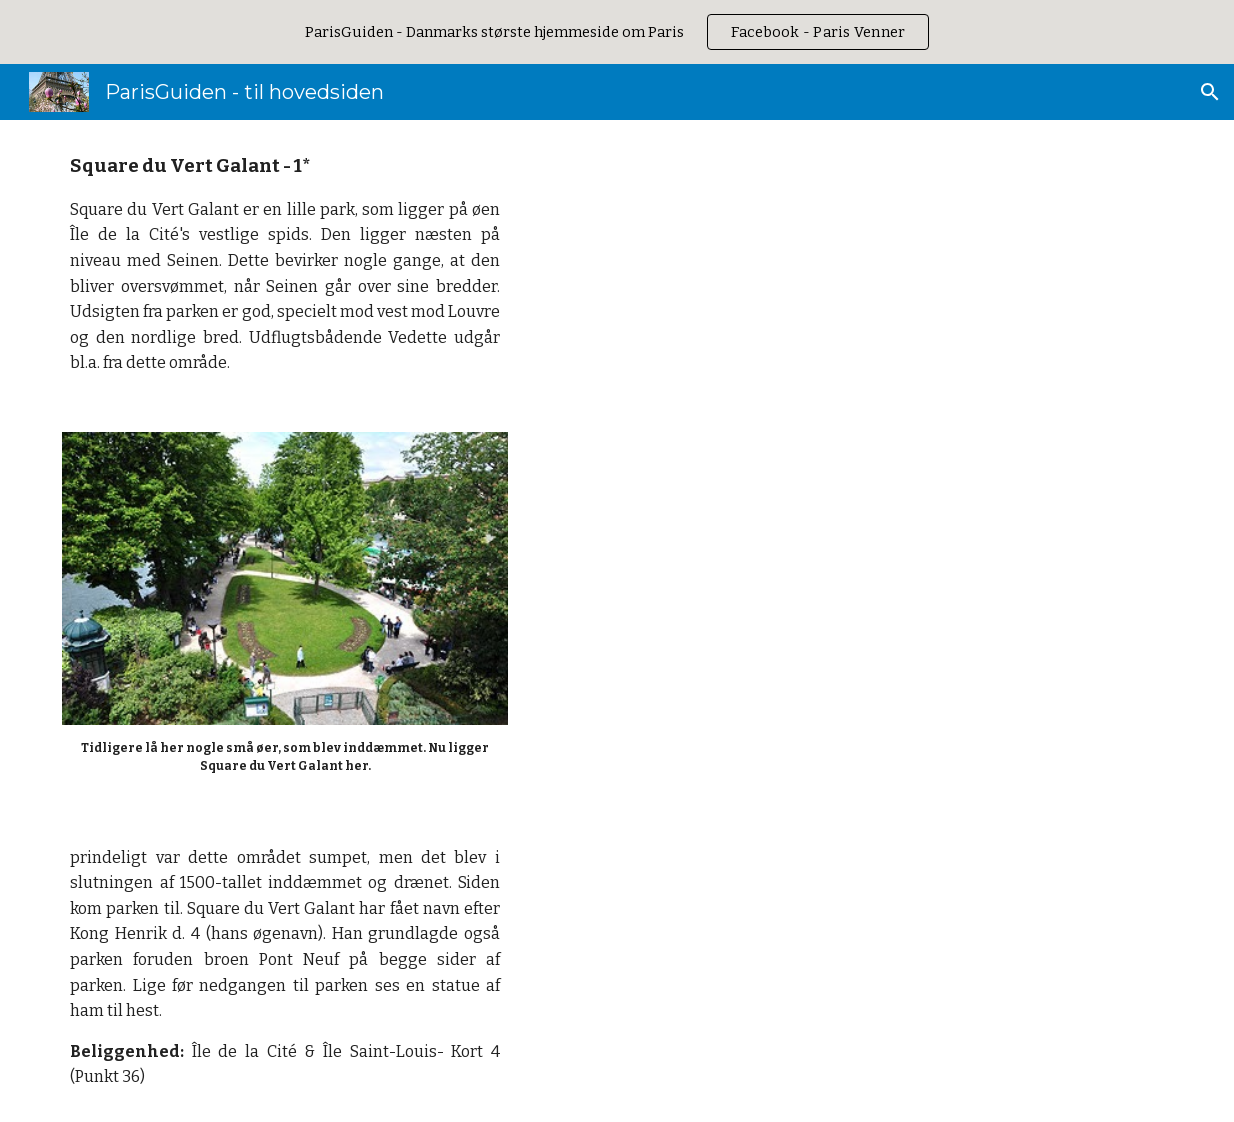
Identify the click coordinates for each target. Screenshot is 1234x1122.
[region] (617, 32)
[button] (1210, 92)
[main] (285, 264)
